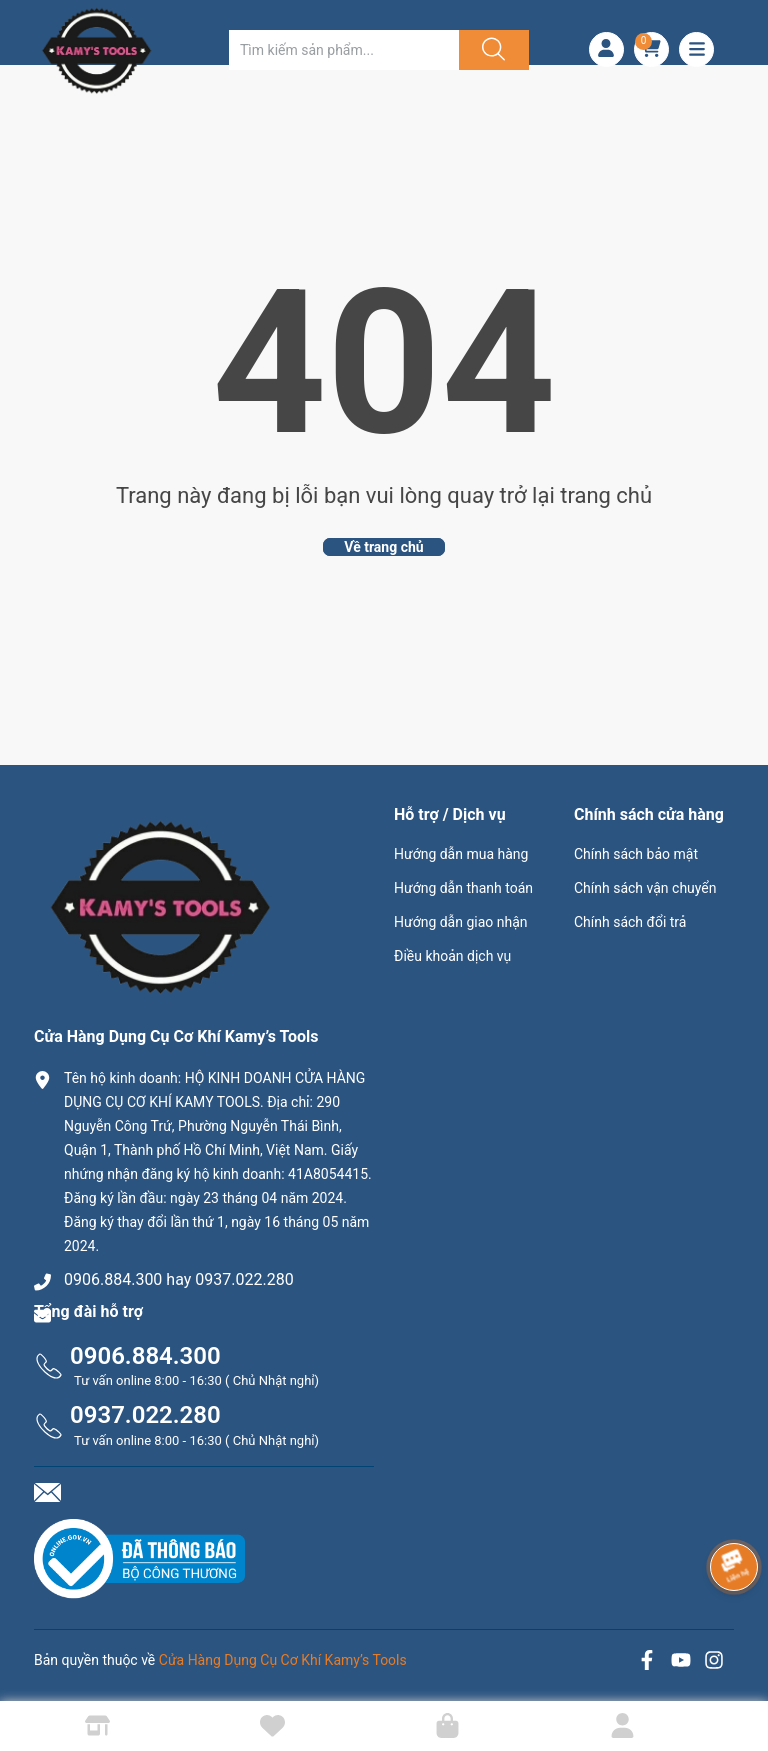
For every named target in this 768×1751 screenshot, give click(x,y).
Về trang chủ (383, 547)
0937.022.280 (145, 1415)
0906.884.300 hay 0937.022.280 (179, 1279)
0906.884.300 (145, 1356)
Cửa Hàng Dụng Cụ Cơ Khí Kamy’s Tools (283, 1660)
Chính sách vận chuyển (645, 888)
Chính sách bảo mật (636, 854)
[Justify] (491, 50)
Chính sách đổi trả (630, 922)
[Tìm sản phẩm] (344, 50)
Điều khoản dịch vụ (452, 956)
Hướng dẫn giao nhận (461, 922)
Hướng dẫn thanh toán (463, 888)
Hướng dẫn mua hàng (461, 854)
